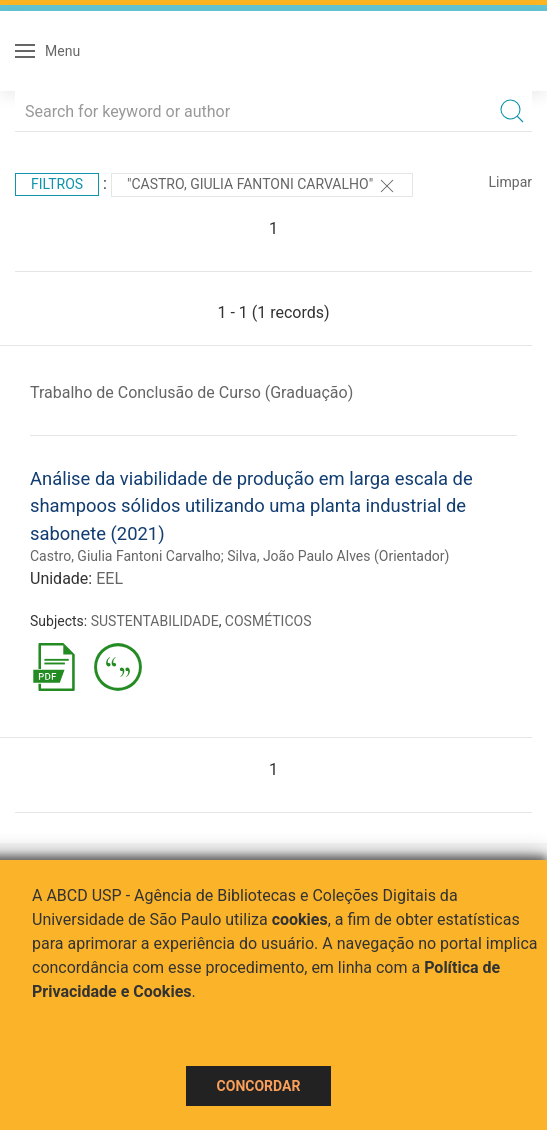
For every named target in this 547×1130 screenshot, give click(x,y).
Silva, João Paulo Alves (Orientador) (338, 556)
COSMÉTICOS (268, 621)
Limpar (510, 182)
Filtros (57, 184)
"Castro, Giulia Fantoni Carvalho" (262, 186)
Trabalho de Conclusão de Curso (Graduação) (191, 392)
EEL (109, 578)
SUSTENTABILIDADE (155, 621)
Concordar (259, 1086)
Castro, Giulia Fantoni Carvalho (125, 556)
